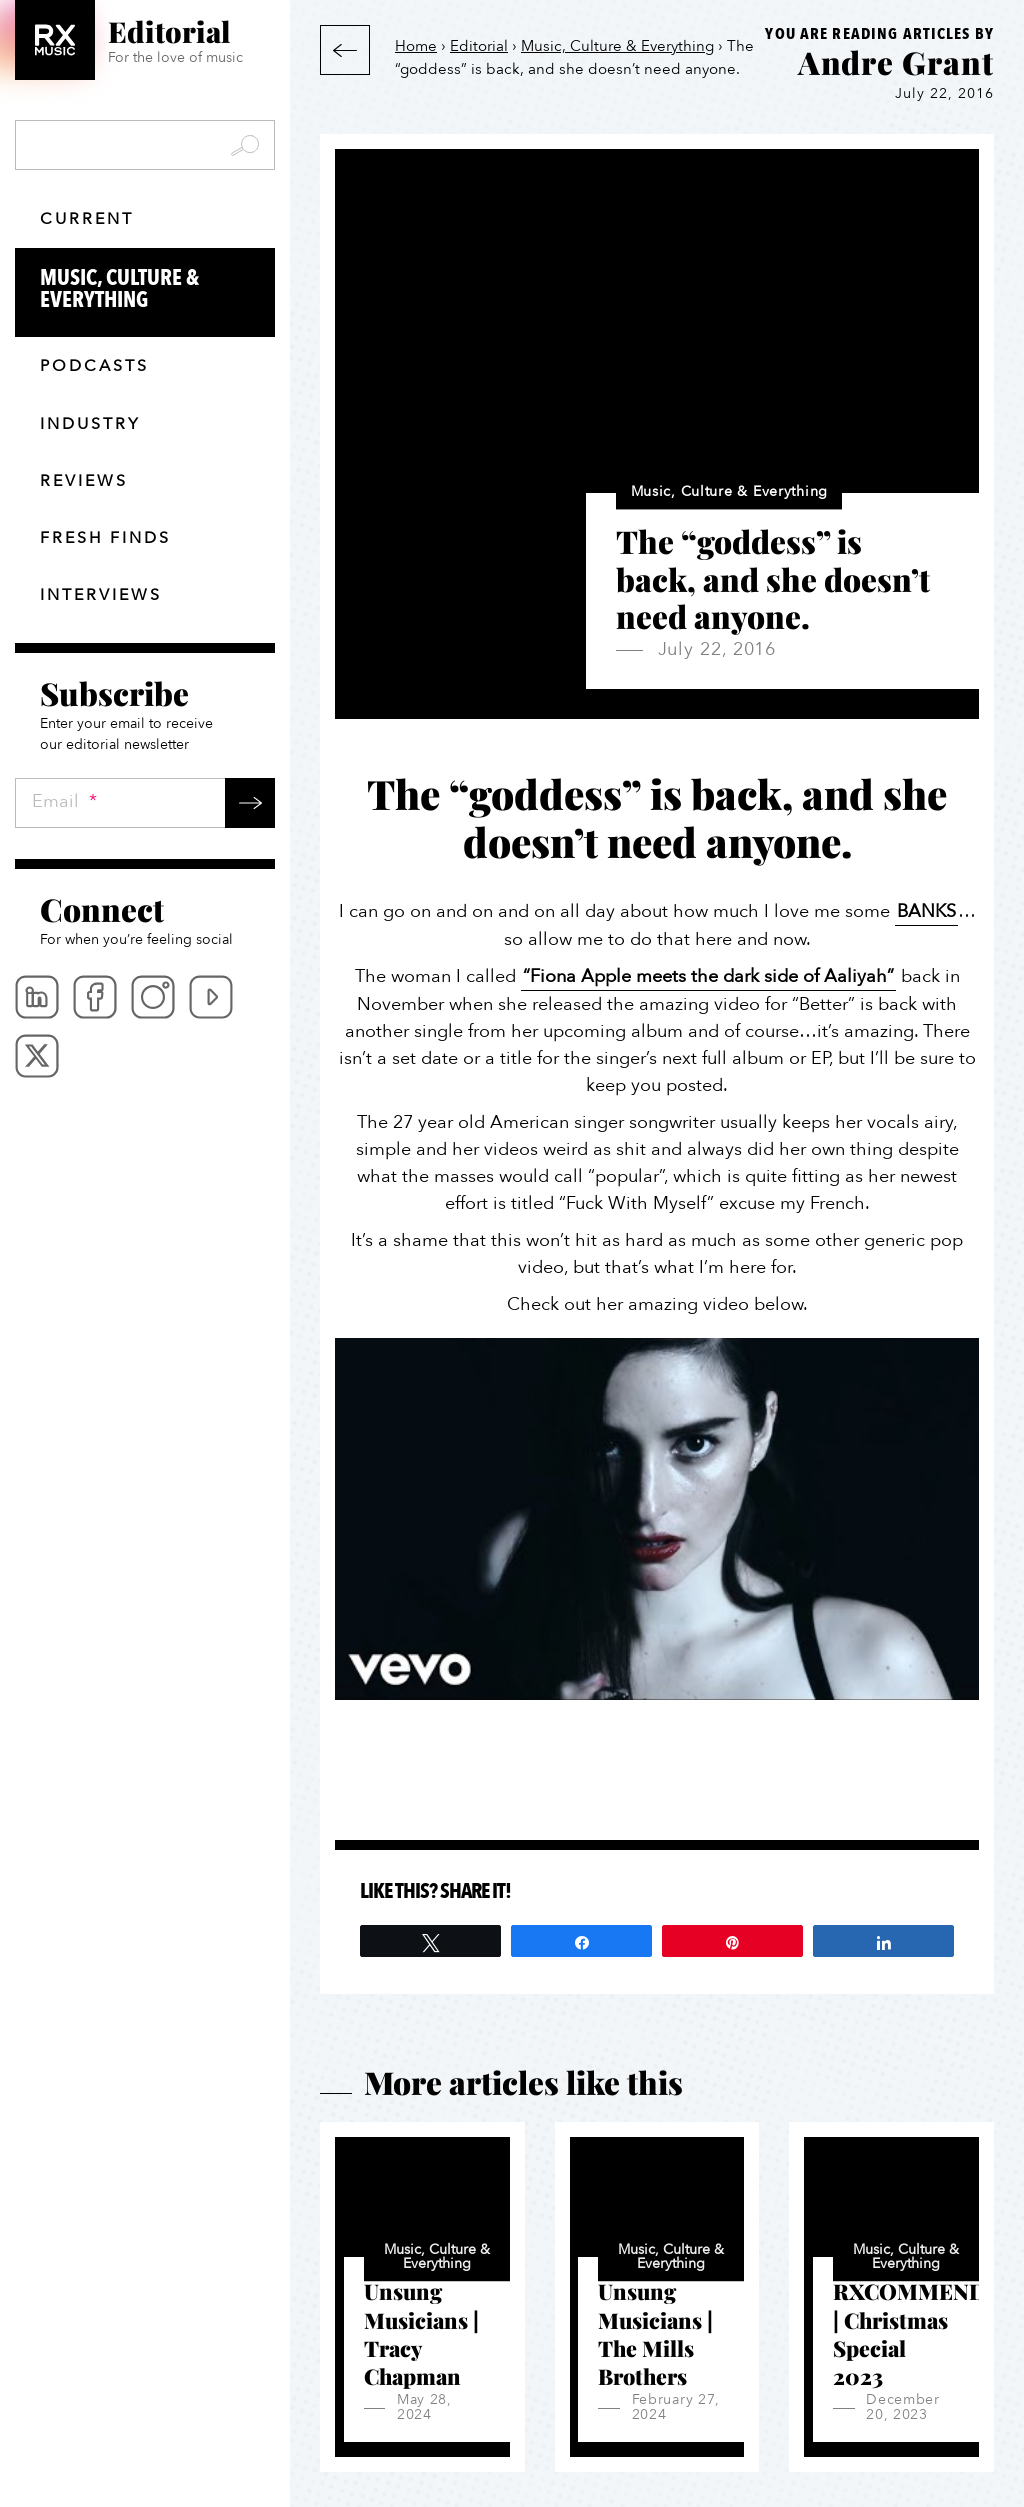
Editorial (479, 46)
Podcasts (94, 366)
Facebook (95, 997)
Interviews (101, 595)
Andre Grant (896, 62)
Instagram (153, 997)
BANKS (926, 911)
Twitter (37, 1056)
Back (345, 50)
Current (87, 219)
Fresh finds (105, 538)
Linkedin (37, 997)
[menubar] (145, 1026)
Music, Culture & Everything (157, 290)
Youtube (211, 997)
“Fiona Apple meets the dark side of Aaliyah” (708, 976)
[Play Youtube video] (657, 1519)
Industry (90, 424)
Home (416, 46)
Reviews (84, 481)
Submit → (250, 803)
